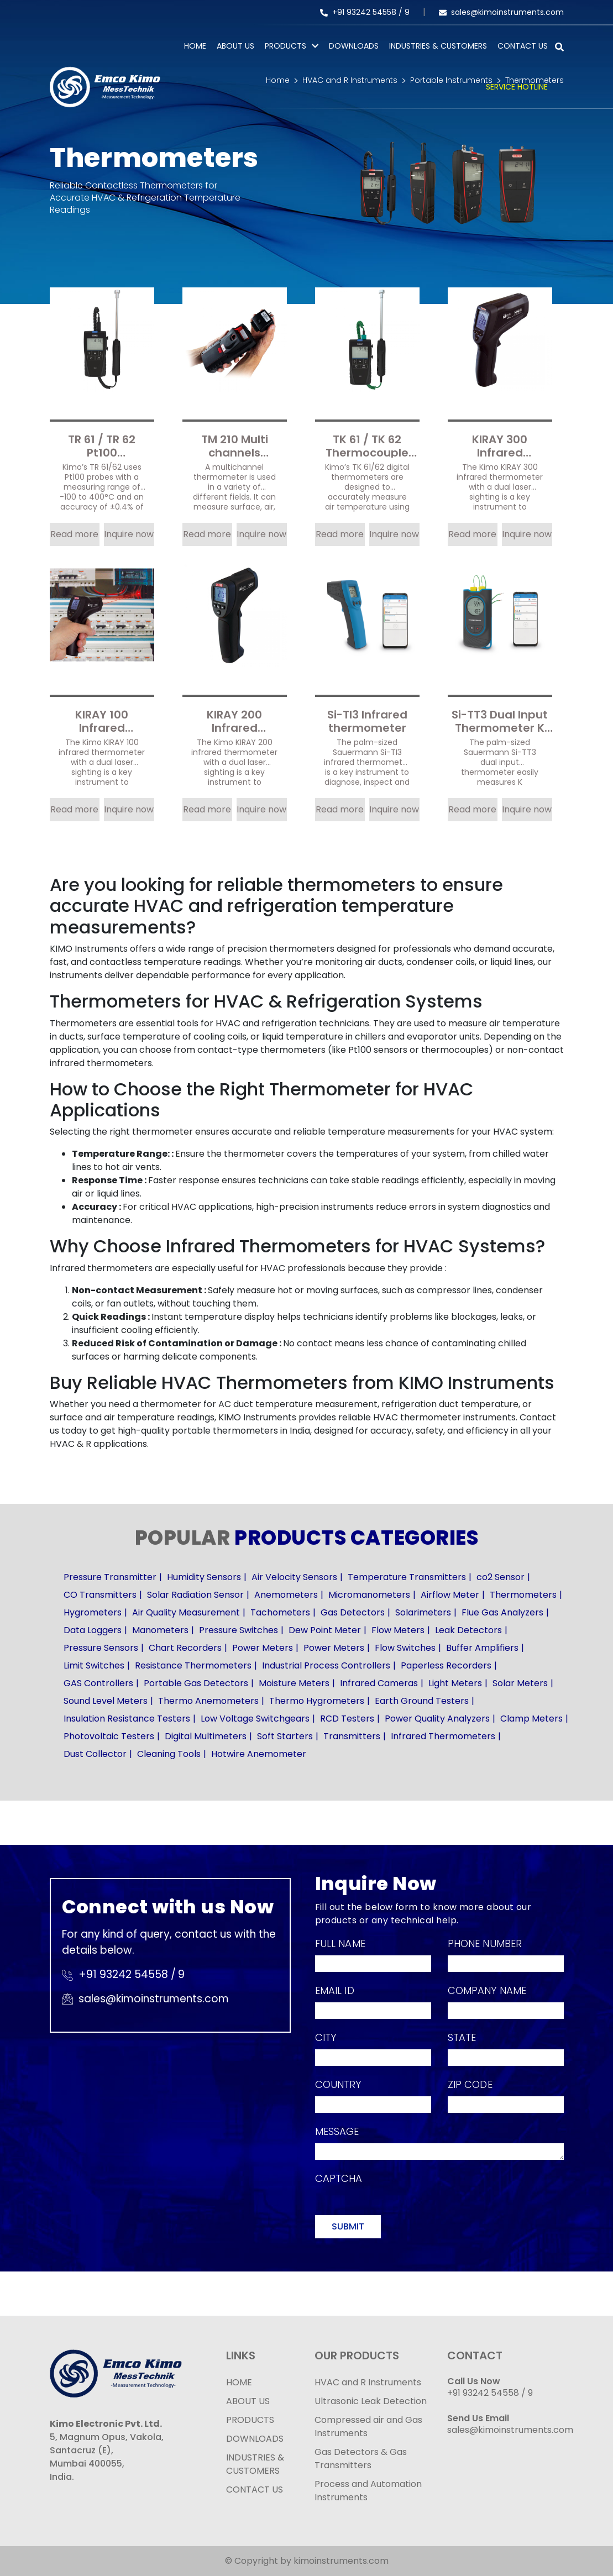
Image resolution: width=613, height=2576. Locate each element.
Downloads (354, 45)
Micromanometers (369, 1594)
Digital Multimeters (206, 1736)
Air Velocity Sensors (294, 1577)
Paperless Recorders (446, 1665)
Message (337, 2131)
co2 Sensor (500, 1577)
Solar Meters (520, 1683)
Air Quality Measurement (186, 1612)
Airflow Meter (450, 1594)
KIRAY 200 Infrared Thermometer (234, 720)
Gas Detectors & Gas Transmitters (361, 2459)
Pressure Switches (238, 1630)
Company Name (487, 1990)
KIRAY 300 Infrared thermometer (500, 445)
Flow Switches (405, 1647)
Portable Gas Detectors (196, 1683)
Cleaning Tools (169, 1754)
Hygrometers (93, 1612)
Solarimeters (423, 1612)
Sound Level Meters (106, 1700)
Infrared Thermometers (443, 1736)
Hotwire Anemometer (258, 1754)
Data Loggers (93, 1630)
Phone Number (485, 1943)
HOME (239, 2382)
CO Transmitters (100, 1594)
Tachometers (280, 1612)
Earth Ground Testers (422, 1700)
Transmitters (351, 1736)
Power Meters (262, 1647)
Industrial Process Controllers (326, 1665)
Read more (74, 534)
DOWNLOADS (255, 2438)
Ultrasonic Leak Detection (371, 2401)
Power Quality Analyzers (437, 1718)
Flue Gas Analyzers (502, 1612)
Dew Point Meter (325, 1630)
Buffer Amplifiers (482, 1647)
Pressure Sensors (101, 1647)
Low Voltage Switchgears (255, 1718)
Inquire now (129, 534)
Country (338, 2084)
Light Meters (455, 1683)
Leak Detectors (468, 1630)
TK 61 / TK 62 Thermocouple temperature (367, 445)
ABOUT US (248, 2401)
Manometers (160, 1630)
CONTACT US (254, 2489)
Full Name (340, 1943)
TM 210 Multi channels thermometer (235, 445)
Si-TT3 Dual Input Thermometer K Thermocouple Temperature (500, 720)
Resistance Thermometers (193, 1665)
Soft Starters (285, 1736)
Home (195, 45)
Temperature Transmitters (407, 1577)
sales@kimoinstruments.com (501, 12)
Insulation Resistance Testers (127, 1718)
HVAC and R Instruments (368, 2382)
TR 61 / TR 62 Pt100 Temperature (102, 445)
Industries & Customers (438, 45)
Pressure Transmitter (110, 1577)
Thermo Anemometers (208, 1700)
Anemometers (286, 1594)
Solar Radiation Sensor (195, 1594)
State (462, 2037)
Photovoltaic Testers (109, 1736)
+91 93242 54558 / (362, 12)
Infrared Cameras (379, 1683)
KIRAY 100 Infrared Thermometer (102, 720)
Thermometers (523, 1594)
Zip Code (470, 2084)
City (326, 2037)
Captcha (339, 2178)
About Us (235, 45)
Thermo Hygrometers (316, 1700)
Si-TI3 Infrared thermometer (367, 720)
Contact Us (522, 45)
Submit (348, 2226)
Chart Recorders (185, 1647)
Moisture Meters (294, 1683)
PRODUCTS (285, 45)
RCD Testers (347, 1718)
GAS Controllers (98, 1683)
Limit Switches (94, 1665)
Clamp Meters (531, 1718)
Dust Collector (95, 1754)
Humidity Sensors (204, 1577)
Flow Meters (398, 1630)
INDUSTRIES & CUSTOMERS (255, 2464)
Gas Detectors (353, 1612)
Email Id (334, 1990)
